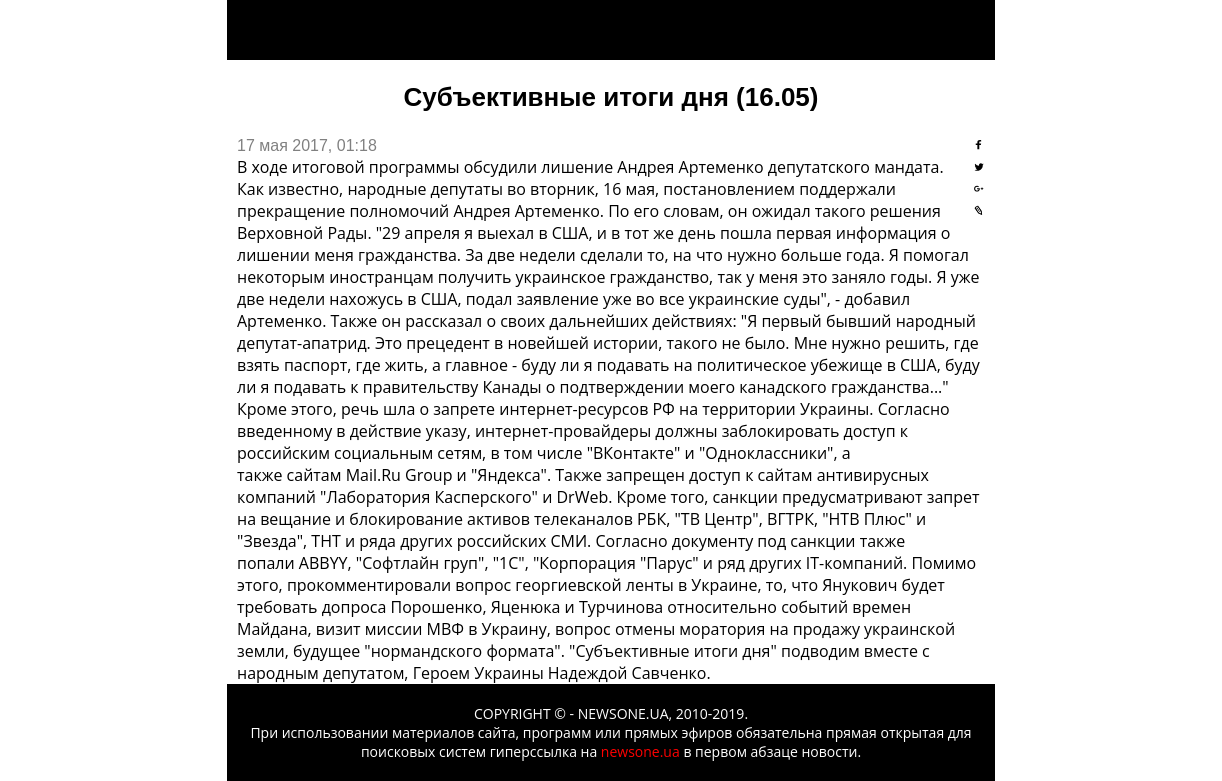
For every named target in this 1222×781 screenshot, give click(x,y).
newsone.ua (640, 751)
